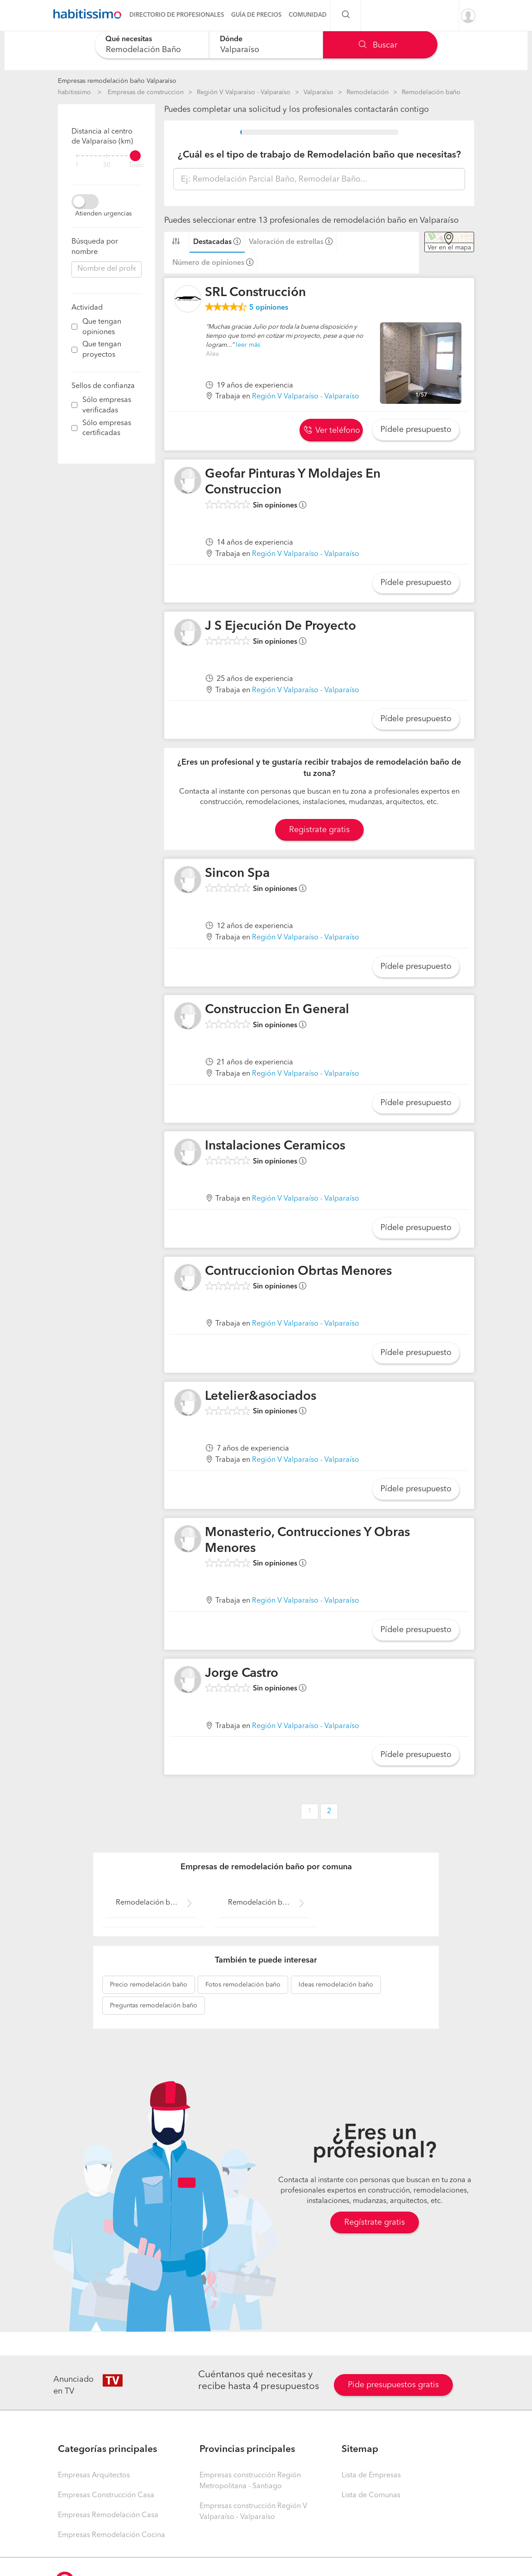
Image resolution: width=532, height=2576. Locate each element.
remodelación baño (148, 1985)
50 (106, 165)
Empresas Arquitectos (94, 2475)
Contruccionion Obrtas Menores (298, 1271)
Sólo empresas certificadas (106, 428)
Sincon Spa (237, 873)
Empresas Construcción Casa (106, 2495)
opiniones (268, 307)
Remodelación (368, 92)
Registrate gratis (319, 830)
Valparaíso (318, 92)
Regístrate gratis (374, 2222)
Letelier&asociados (260, 1396)
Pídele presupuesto (415, 430)
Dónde (231, 39)
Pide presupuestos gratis (393, 2385)
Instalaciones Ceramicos (275, 1146)
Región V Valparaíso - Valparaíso (243, 92)
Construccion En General (277, 1010)
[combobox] (152, 44)
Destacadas (212, 242)
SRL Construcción (255, 293)
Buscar (378, 45)
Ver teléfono (332, 430)
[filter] (106, 155)
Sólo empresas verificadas (106, 405)
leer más (248, 345)
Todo (136, 165)
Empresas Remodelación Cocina (111, 2535)
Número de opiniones (208, 263)
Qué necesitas (128, 39)
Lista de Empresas (371, 2475)
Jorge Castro (241, 1673)
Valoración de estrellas (286, 242)
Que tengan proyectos (101, 350)
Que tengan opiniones (101, 327)
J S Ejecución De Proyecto (280, 626)
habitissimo (74, 92)
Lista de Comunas (371, 2495)
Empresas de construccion (146, 92)
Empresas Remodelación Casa (108, 2515)
